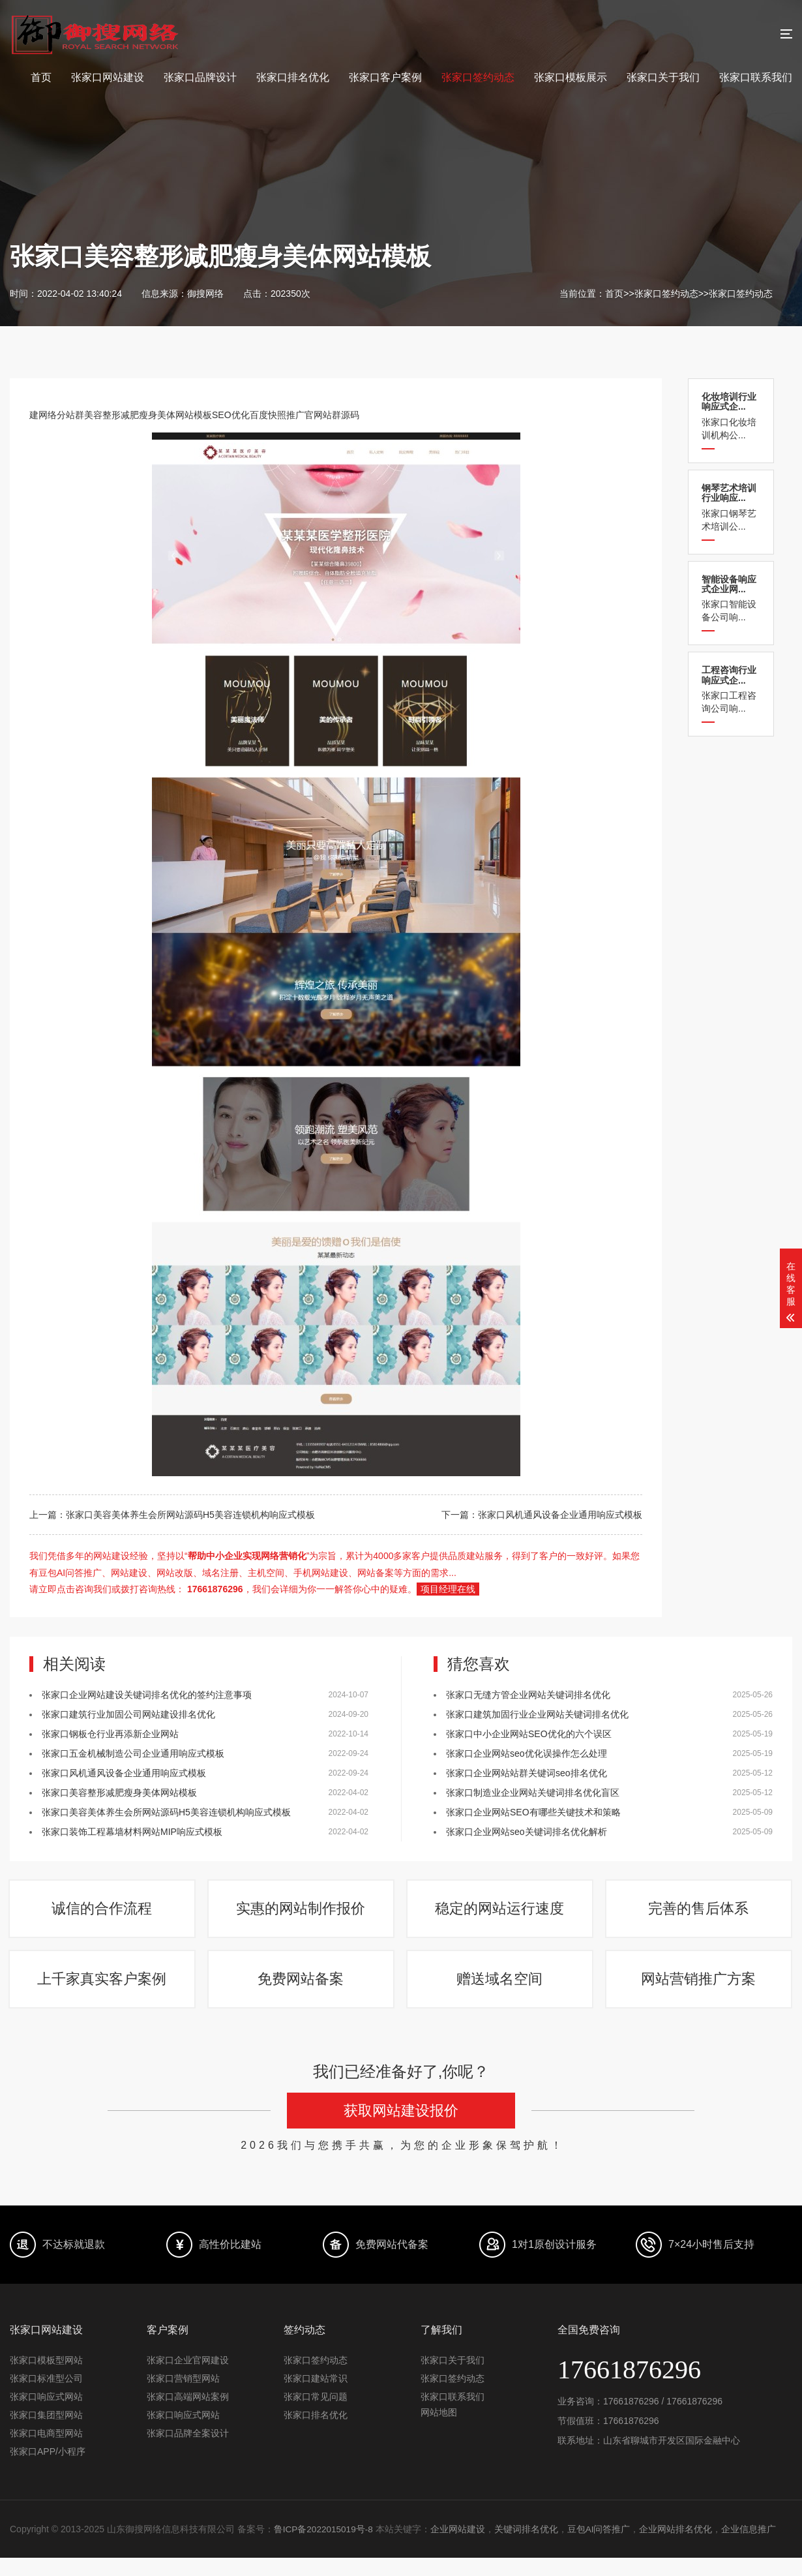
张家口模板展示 (570, 77)
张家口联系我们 (755, 77)
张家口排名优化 (292, 77)
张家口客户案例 (385, 77)
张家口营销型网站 (183, 2396)
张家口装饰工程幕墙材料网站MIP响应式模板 (132, 1831)
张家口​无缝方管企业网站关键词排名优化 (528, 1695)
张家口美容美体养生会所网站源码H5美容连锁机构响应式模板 (166, 1812)
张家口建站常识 (316, 2396)
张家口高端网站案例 (188, 2415)
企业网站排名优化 (678, 2547)
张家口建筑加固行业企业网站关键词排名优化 (537, 1714)
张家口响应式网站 (46, 2415)
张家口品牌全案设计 (188, 2451)
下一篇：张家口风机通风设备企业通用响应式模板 (541, 1514)
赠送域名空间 (501, 1993)
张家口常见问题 (316, 2415)
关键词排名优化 (528, 2547)
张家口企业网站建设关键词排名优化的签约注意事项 (147, 1695)
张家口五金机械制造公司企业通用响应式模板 (133, 1753)
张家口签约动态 (477, 77)
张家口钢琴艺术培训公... (731, 507)
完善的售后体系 (699, 1913)
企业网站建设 (459, 2547)
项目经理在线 (448, 1589)
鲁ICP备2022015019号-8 (325, 2547)
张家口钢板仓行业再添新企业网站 (110, 1734)
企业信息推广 (751, 2547)
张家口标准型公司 (46, 2396)
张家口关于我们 (663, 77)
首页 (41, 77)
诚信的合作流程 (103, 1913)
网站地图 (439, 2430)
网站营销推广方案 (699, 1993)
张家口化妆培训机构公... (731, 415)
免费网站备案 (302, 1993)
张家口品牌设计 (200, 77)
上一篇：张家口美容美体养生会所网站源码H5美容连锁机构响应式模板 (172, 1514)
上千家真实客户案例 (103, 1993)
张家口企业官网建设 (188, 2378)
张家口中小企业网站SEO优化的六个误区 (529, 1734)
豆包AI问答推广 (600, 2547)
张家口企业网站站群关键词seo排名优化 (526, 1773)
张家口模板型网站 (46, 2378)
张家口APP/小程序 (47, 2469)
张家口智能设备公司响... (731, 598)
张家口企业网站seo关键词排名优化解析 (526, 1831)
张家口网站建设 (107, 77)
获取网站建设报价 (401, 2129)
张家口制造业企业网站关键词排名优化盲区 (532, 1792)
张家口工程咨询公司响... (731, 689)
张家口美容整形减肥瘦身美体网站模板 (119, 1792)
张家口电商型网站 (46, 2451)
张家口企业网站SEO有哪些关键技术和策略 (533, 1812)
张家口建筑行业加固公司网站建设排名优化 (128, 1714)
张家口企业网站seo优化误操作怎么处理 (526, 1753)
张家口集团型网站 (46, 2433)
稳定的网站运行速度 (500, 1913)
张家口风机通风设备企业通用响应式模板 (124, 1773)
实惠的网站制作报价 (301, 1913)
